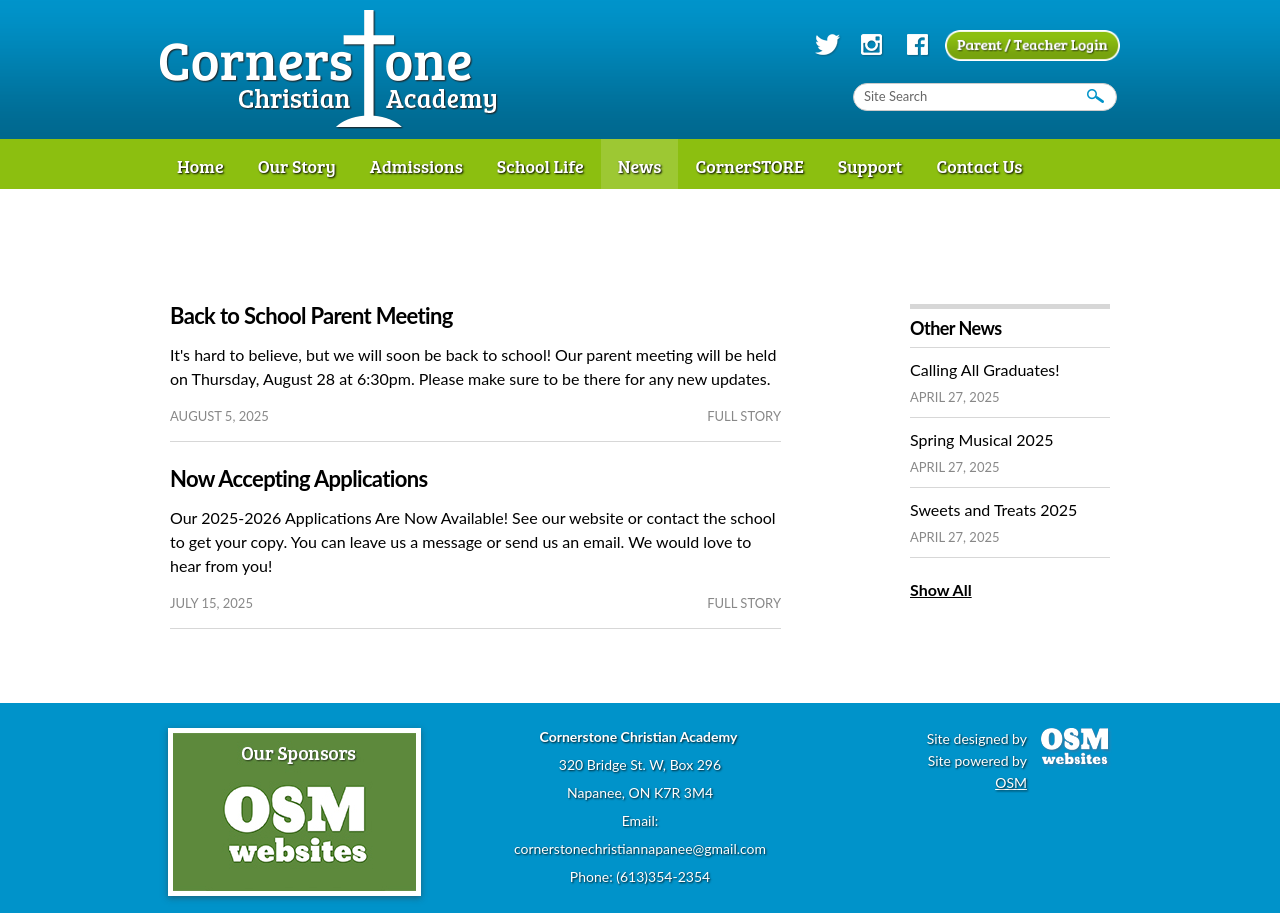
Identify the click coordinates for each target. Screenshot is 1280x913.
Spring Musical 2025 (981, 439)
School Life (540, 166)
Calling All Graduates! (985, 369)
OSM (1011, 782)
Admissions (416, 166)
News (640, 166)
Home (200, 166)
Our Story (297, 166)
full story (744, 416)
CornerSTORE (749, 166)
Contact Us (979, 166)
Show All (941, 589)
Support (870, 166)
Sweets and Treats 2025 (993, 509)
